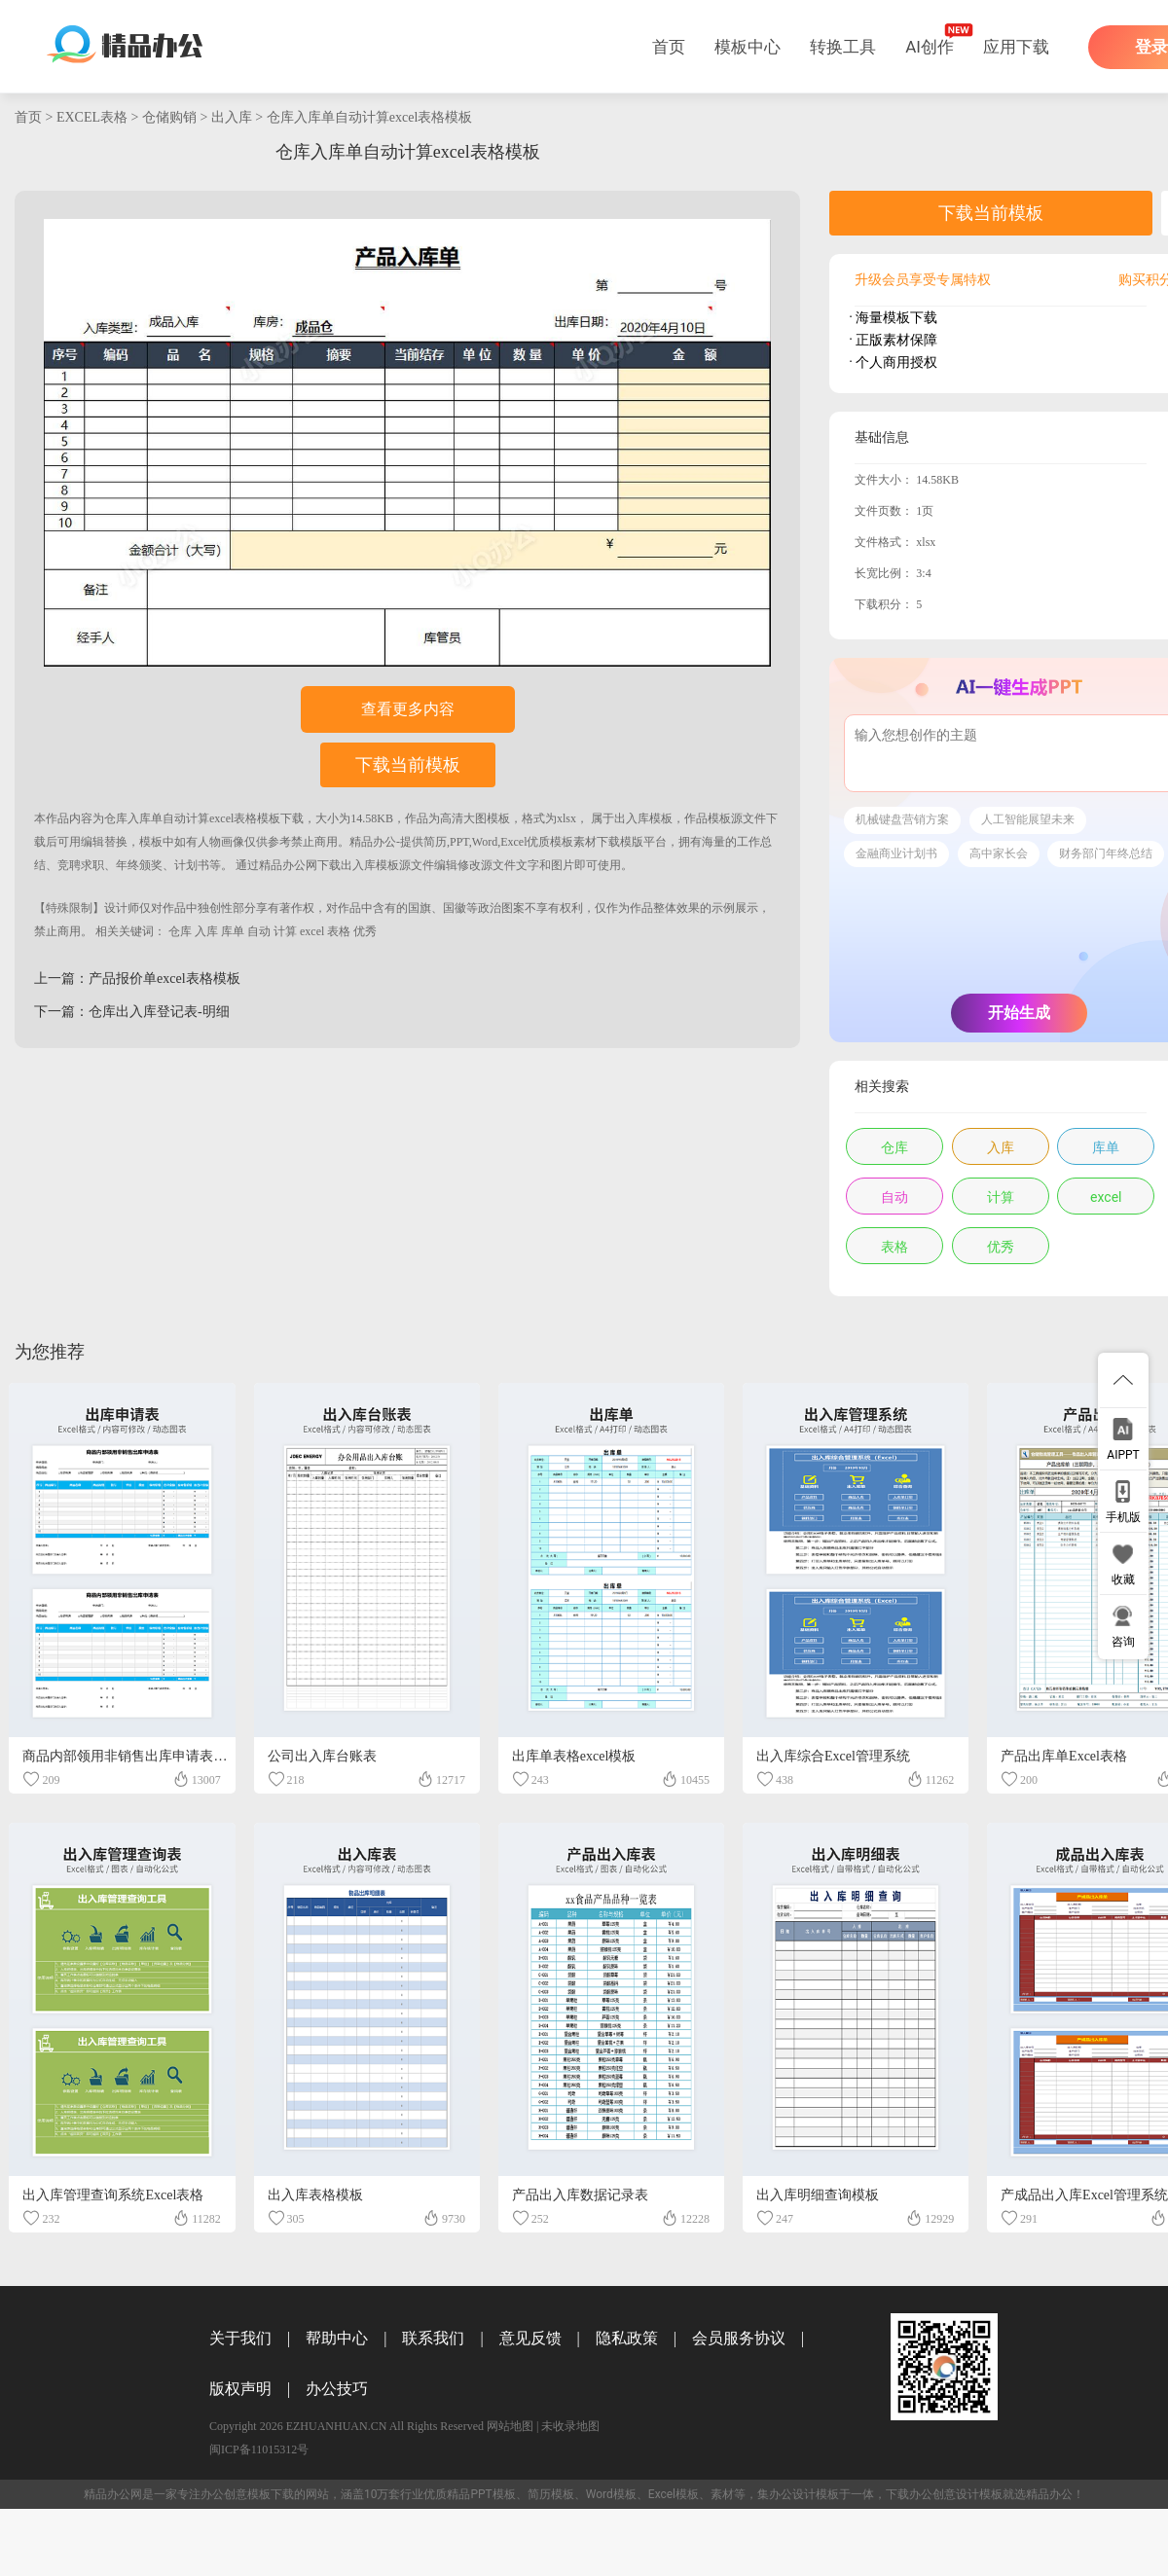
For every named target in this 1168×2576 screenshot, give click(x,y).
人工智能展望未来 (1028, 819)
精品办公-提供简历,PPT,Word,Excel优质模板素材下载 (484, 842)
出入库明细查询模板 (817, 2195)
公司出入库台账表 (322, 1756)
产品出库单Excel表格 (1064, 1756)
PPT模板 (492, 2494)
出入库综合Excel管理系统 (833, 1756)
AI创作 (929, 46)
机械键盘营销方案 (902, 819)
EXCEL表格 (92, 117)
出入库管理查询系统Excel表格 (112, 2195)
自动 (259, 931)
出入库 (231, 117)
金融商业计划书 (896, 853)
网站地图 (510, 2426)
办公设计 (792, 2494)
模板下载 (270, 2494)
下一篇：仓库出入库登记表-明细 (132, 1011)
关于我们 (240, 2338)
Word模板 (611, 2494)
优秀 (365, 931)
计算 (285, 931)
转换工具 (843, 46)
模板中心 (747, 46)
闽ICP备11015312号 (259, 2449)
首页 (668, 46)
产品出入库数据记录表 (580, 2195)
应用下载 (1016, 46)
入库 (206, 931)
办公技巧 (337, 2388)
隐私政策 (627, 2338)
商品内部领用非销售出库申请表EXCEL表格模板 (166, 1756)
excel (312, 931)
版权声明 (240, 2388)
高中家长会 (998, 853)
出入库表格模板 (315, 2195)
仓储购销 (169, 117)
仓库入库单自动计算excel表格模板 (370, 117)
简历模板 (551, 2494)
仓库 (180, 931)
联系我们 (433, 2338)
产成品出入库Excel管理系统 (1084, 2195)
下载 (292, 818)
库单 (232, 931)
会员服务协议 (738, 2338)
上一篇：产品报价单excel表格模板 (137, 978)
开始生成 (1019, 1012)
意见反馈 (530, 2338)
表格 (338, 931)
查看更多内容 (408, 709)
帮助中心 (337, 2338)
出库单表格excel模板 (574, 1756)
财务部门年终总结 (1105, 853)
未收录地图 (570, 2426)
